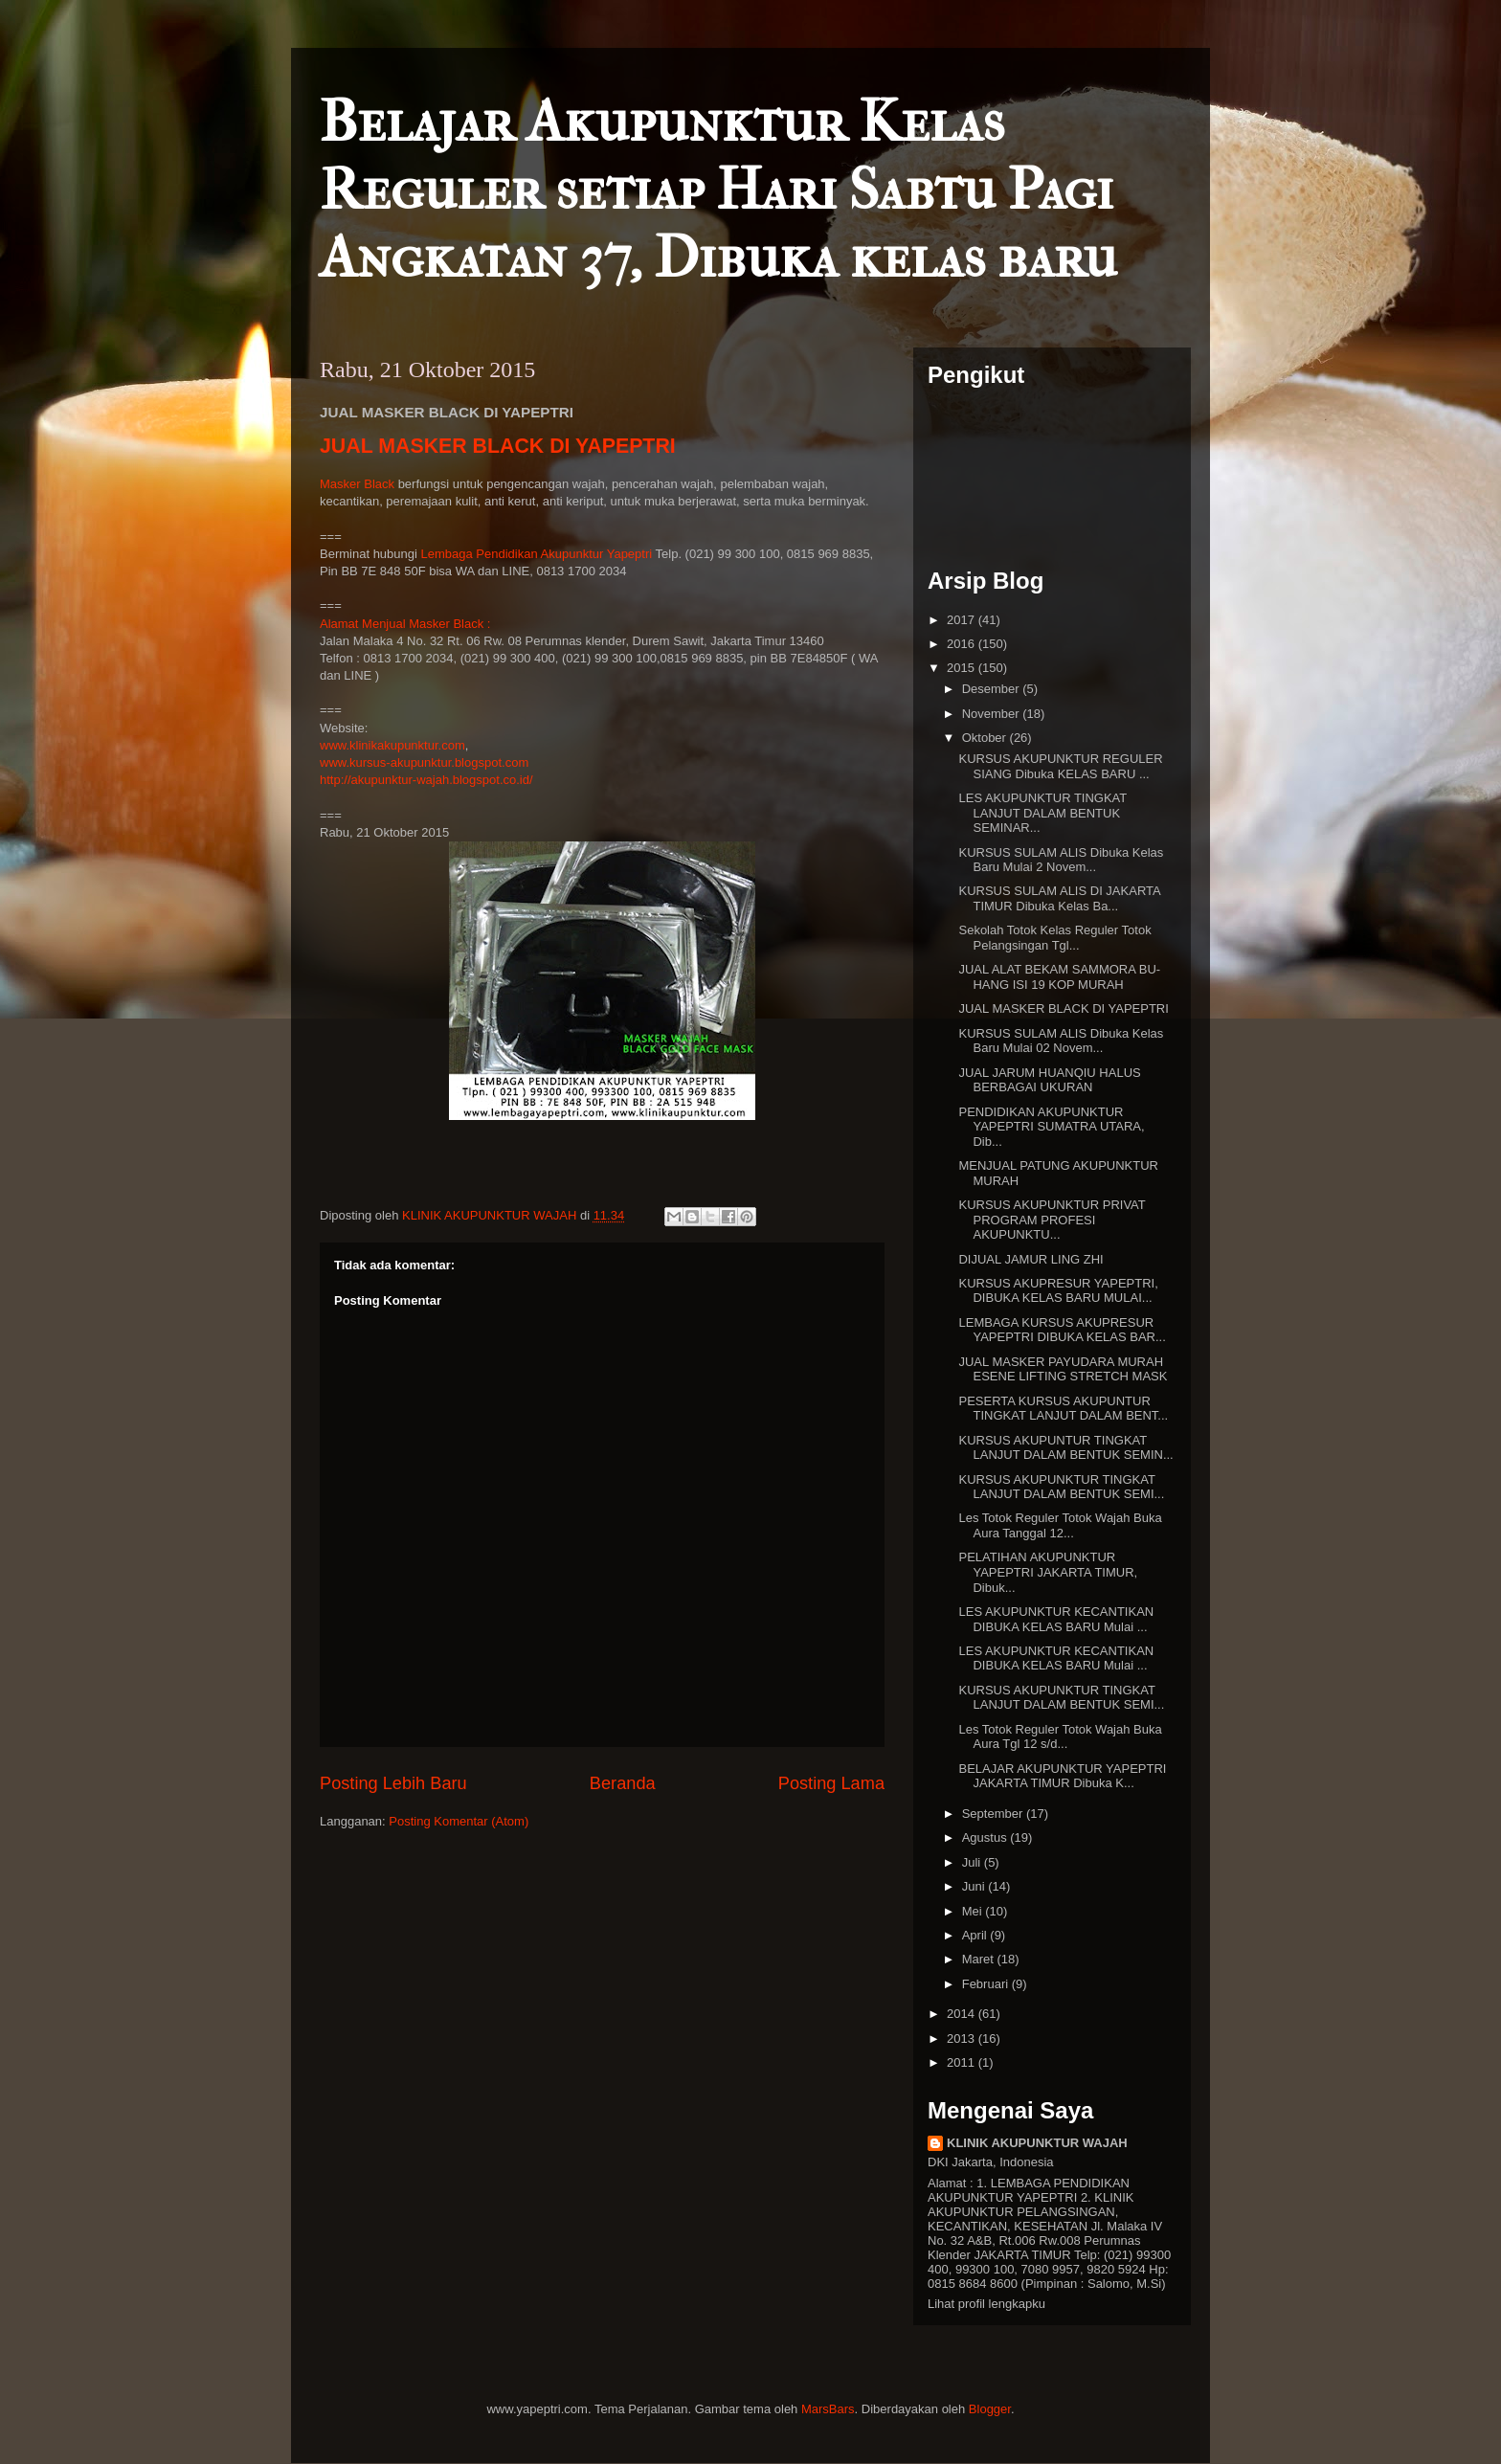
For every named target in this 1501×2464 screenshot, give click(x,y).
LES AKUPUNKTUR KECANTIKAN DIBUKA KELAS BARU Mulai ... (1056, 1619)
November (992, 713)
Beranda (623, 1783)
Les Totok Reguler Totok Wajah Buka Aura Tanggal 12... (1059, 1525)
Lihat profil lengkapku (986, 2303)
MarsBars (828, 2409)
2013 (962, 2038)
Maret (979, 1959)
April (976, 1935)
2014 (962, 2013)
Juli (973, 1862)
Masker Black (357, 484)
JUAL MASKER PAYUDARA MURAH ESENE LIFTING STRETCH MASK (1062, 1369)
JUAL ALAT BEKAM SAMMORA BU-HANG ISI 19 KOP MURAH (1059, 977)
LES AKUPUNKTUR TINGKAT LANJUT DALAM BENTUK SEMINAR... (1042, 813)
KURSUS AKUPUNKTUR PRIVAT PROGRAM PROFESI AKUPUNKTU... (1051, 1220)
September (994, 1813)
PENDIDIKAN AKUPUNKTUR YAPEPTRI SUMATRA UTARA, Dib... (1051, 1127)
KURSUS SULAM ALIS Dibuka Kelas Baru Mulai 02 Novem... (1060, 1041)
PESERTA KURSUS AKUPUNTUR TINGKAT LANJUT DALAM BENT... (1063, 1408)
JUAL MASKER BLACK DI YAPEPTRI (498, 446)
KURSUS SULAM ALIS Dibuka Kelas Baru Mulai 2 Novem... (1060, 860)
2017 (962, 620)
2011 (962, 2062)
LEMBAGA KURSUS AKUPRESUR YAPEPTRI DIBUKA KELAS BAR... (1061, 1330)
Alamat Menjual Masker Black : (405, 623)
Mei (974, 1911)
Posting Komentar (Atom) (458, 1821)
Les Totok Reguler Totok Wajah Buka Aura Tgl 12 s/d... (1059, 1737)
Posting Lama (831, 1783)
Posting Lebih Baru (393, 1783)
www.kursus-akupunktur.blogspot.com (424, 762)
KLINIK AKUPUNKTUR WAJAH (1037, 2143)
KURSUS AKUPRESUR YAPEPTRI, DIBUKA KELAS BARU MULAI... (1057, 1291)
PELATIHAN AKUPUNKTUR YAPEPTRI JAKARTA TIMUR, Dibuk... (1047, 1572)
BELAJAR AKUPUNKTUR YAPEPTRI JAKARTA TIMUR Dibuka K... (1062, 1776)
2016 (962, 644)
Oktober (986, 737)
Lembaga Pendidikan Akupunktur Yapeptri (537, 554)
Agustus (986, 1837)
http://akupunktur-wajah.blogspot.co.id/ (426, 780)
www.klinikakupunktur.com (392, 745)
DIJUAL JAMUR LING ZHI (1030, 1259)
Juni (975, 1886)
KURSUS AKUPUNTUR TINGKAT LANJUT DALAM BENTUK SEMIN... (1065, 1448)
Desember (992, 689)
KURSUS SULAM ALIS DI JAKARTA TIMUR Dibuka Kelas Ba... (1058, 898)
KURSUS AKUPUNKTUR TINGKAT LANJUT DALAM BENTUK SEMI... (1061, 1487)
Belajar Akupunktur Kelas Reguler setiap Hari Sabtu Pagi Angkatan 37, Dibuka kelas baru (718, 190)
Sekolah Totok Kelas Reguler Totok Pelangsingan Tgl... (1054, 937)
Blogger (990, 2409)
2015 (962, 668)
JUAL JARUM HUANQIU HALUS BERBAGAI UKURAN (1049, 1080)
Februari (987, 1984)
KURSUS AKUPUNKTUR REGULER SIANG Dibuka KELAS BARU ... (1060, 766)
